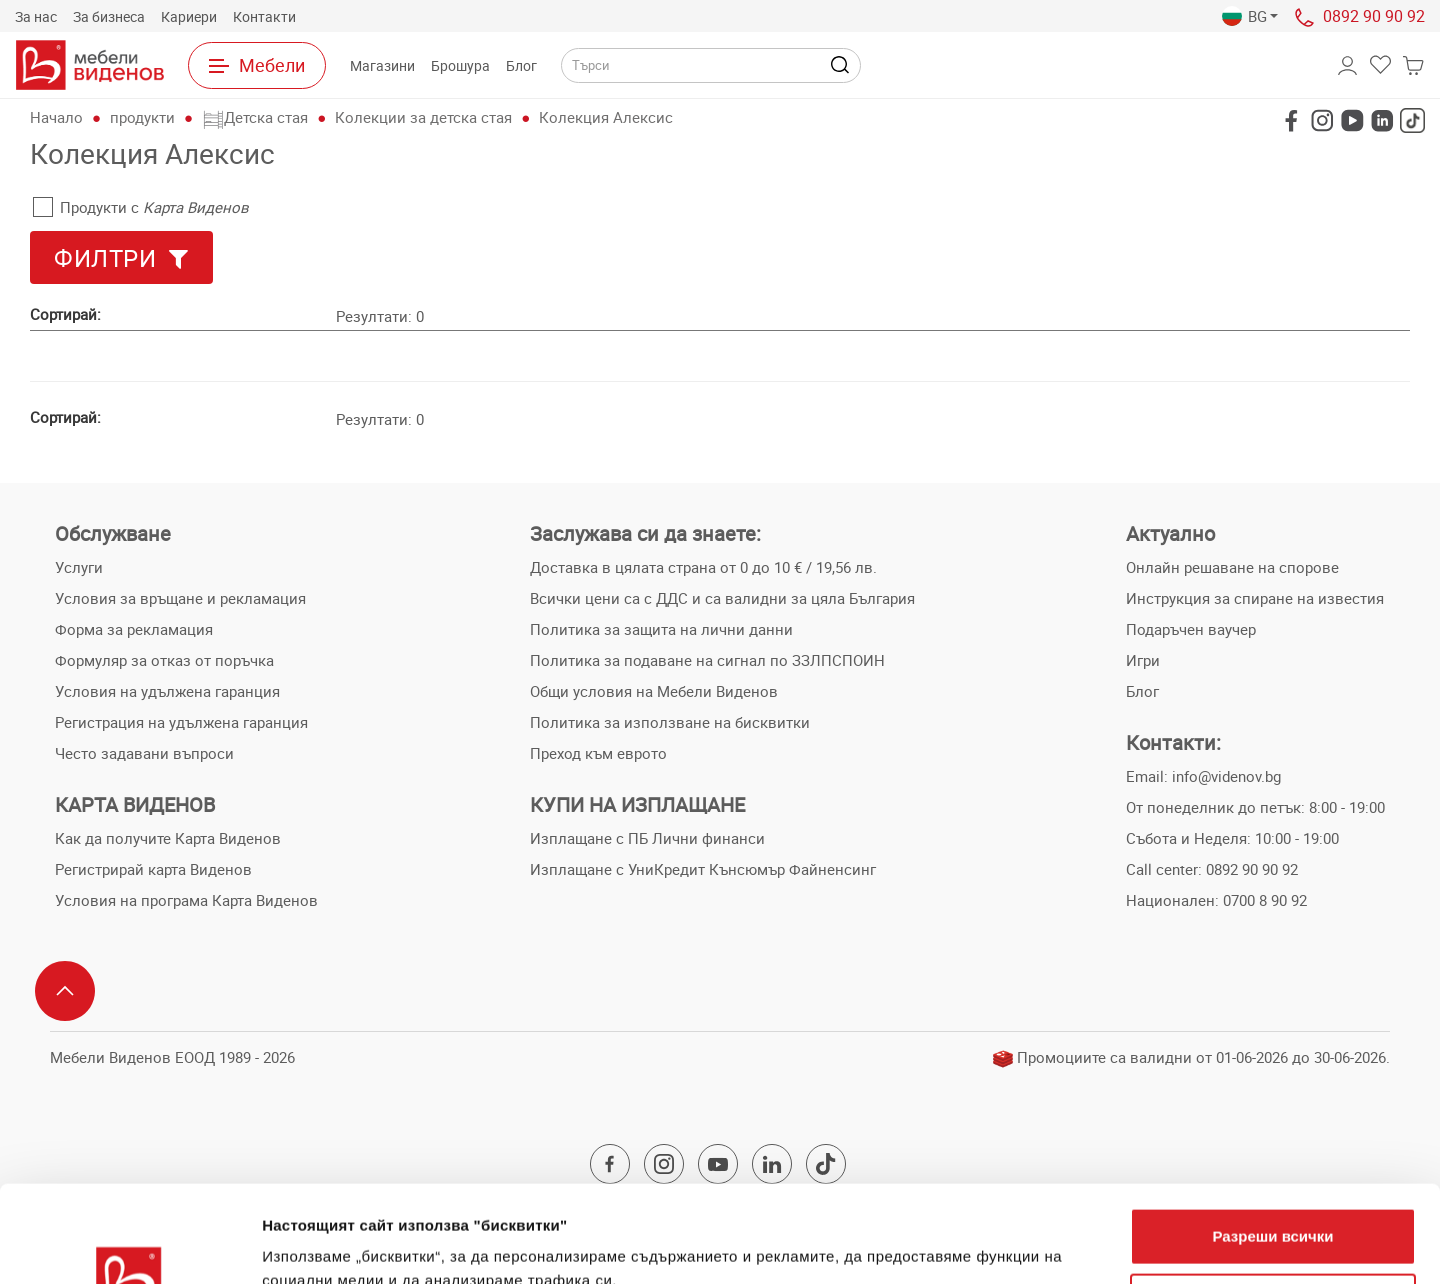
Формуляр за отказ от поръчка (164, 660)
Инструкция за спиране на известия (1255, 598)
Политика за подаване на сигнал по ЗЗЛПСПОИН (707, 660)
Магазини (382, 65)
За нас (36, 16)
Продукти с (141, 207)
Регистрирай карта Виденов (153, 869)
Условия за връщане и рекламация (180, 598)
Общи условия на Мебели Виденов (654, 691)
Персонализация (1273, 1210)
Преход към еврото (598, 753)
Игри (1143, 660)
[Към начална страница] (90, 65)
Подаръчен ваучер (1191, 629)
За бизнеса (109, 16)
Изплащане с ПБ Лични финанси (647, 838)
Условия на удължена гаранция (167, 691)
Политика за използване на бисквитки (670, 722)
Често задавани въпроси (144, 753)
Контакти (264, 16)
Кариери (189, 16)
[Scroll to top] (65, 991)
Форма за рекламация (134, 629)
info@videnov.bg (1226, 776)
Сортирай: (65, 314)
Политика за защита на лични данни (661, 629)
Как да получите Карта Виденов (168, 838)
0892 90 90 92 (1374, 16)
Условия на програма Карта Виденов (186, 900)
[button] (1250, 16)
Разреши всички (1272, 1145)
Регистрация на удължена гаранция (181, 722)
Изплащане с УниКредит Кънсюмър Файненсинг (703, 869)
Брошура (460, 65)
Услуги (79, 567)
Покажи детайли (323, 1244)
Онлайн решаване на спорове (1232, 567)
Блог (521, 65)
